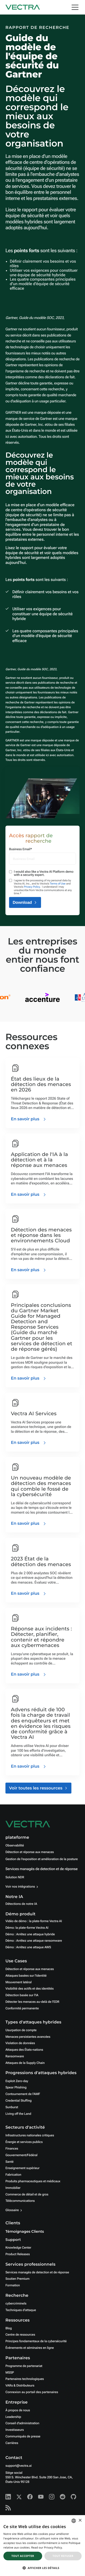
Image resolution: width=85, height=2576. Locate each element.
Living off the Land (18, 2114)
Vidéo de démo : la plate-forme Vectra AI (33, 1921)
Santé (9, 2162)
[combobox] (73, 2521)
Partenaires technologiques (24, 2379)
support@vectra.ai (18, 2466)
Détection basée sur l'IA (21, 1995)
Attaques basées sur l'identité (26, 1976)
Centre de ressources (20, 2335)
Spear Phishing (16, 2087)
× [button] (80, 2520)
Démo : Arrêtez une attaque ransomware (33, 1941)
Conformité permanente (22, 2008)
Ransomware (14, 2056)
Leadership (13, 2417)
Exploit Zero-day (16, 2081)
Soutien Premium (17, 2279)
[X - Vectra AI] (19, 2496)
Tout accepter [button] (22, 2556)
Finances (11, 2148)
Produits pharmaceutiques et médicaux (32, 2181)
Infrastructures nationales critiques (29, 2135)
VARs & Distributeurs (19, 2385)
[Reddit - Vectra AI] (62, 2496)
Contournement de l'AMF (22, 2094)
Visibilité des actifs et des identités (29, 1989)
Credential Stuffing (18, 2101)
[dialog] (42, 2545)
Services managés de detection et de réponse (41, 1869)
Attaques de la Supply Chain (25, 2063)
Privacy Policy (32, 886)
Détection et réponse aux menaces (29, 1852)
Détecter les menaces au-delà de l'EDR (32, 2002)
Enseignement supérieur (22, 2168)
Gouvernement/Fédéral (21, 2155)
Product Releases (17, 2254)
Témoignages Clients (24, 2232)
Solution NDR (14, 1877)
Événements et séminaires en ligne (29, 2348)
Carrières (11, 2443)
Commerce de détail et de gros (26, 2194)
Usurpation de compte (20, 2030)
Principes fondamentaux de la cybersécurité (36, 2341)
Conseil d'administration (22, 2423)
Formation (12, 2285)
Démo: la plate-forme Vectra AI (27, 1928)
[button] (42, 2568)
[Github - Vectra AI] (73, 2496)
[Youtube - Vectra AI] (41, 2496)
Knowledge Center (18, 2248)
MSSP (9, 2372)
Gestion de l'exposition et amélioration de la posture (41, 1859)
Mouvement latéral (18, 1982)
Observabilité (14, 1845)
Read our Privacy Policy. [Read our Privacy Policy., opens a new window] (47, 2547)
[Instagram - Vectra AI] (51, 2496)
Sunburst (11, 2107)
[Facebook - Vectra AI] (30, 2496)
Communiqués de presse (22, 2436)
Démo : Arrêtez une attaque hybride (30, 1934)
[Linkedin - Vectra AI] (8, 2496)
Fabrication (13, 2175)
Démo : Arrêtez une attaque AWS (28, 1947)
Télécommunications (20, 2201)
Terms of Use (58, 883)
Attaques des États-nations (24, 2050)
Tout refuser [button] (63, 2556)
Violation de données (20, 2043)
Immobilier (12, 2188)
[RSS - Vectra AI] (8, 2507)
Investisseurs (14, 2430)
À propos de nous (17, 2410)
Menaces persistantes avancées (27, 2037)
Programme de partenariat (23, 2366)
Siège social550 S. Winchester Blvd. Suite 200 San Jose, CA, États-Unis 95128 (39, 2477)
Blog (8, 2328)
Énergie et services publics (24, 2142)
